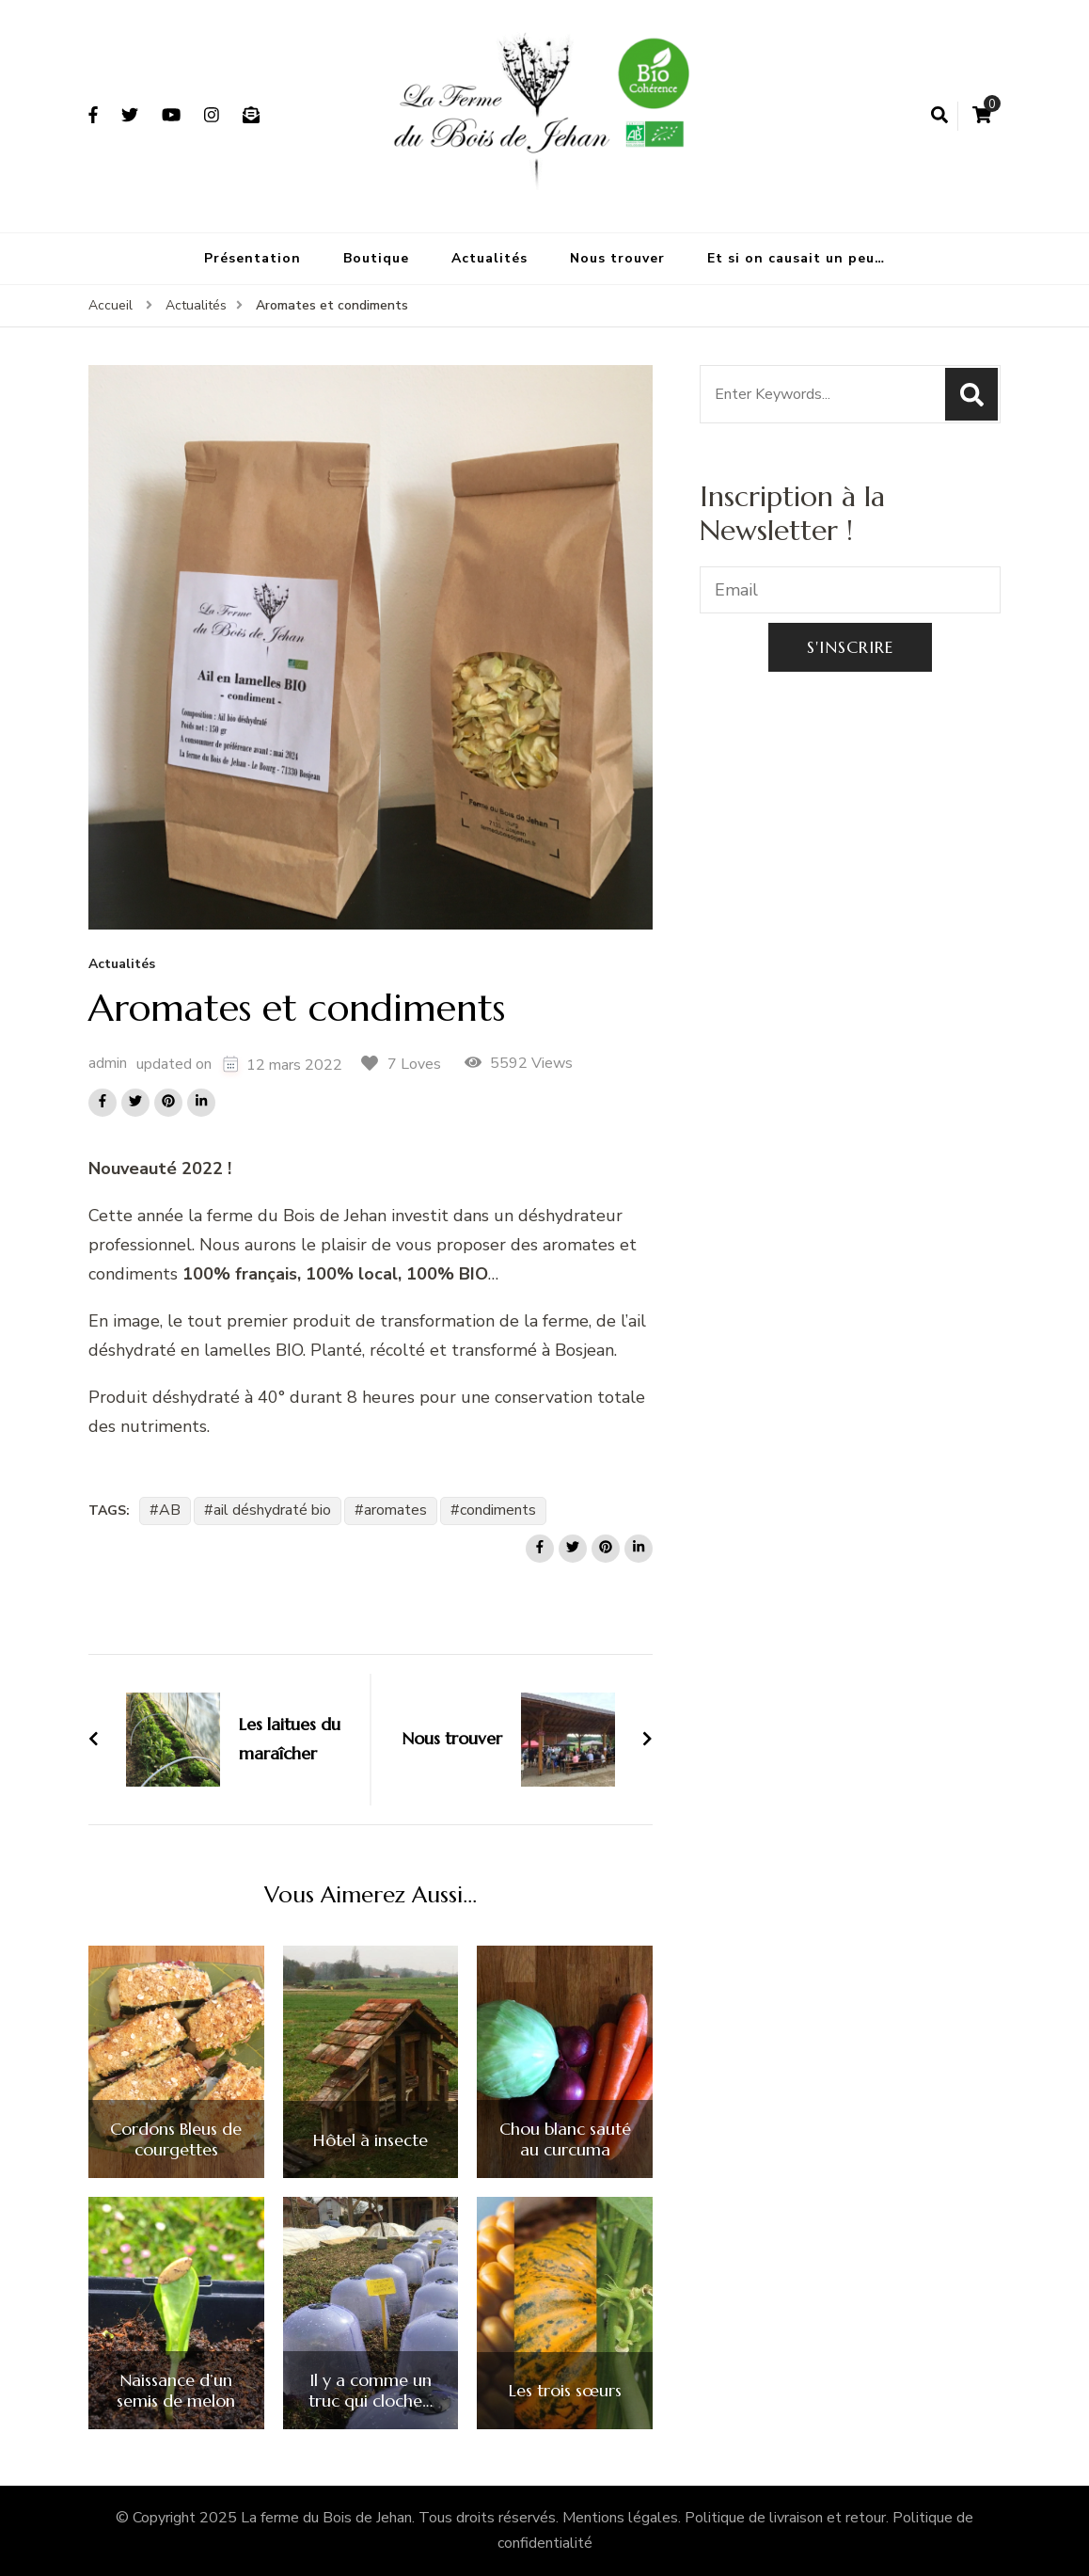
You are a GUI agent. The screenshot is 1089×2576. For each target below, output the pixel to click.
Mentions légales (620, 2517)
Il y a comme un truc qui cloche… (370, 2390)
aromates (395, 1510)
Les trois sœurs (565, 2390)
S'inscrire (850, 647)
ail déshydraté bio (272, 1510)
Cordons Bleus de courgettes (176, 2139)
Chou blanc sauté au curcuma (565, 2139)
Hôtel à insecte (370, 2140)
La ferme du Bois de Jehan (326, 2517)
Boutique (376, 258)
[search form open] (939, 115)
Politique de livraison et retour (785, 2517)
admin (107, 1063)
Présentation (252, 258)
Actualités (489, 258)
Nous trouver (617, 258)
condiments (498, 1510)
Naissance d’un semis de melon (176, 2390)
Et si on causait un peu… (796, 258)
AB (170, 1510)
